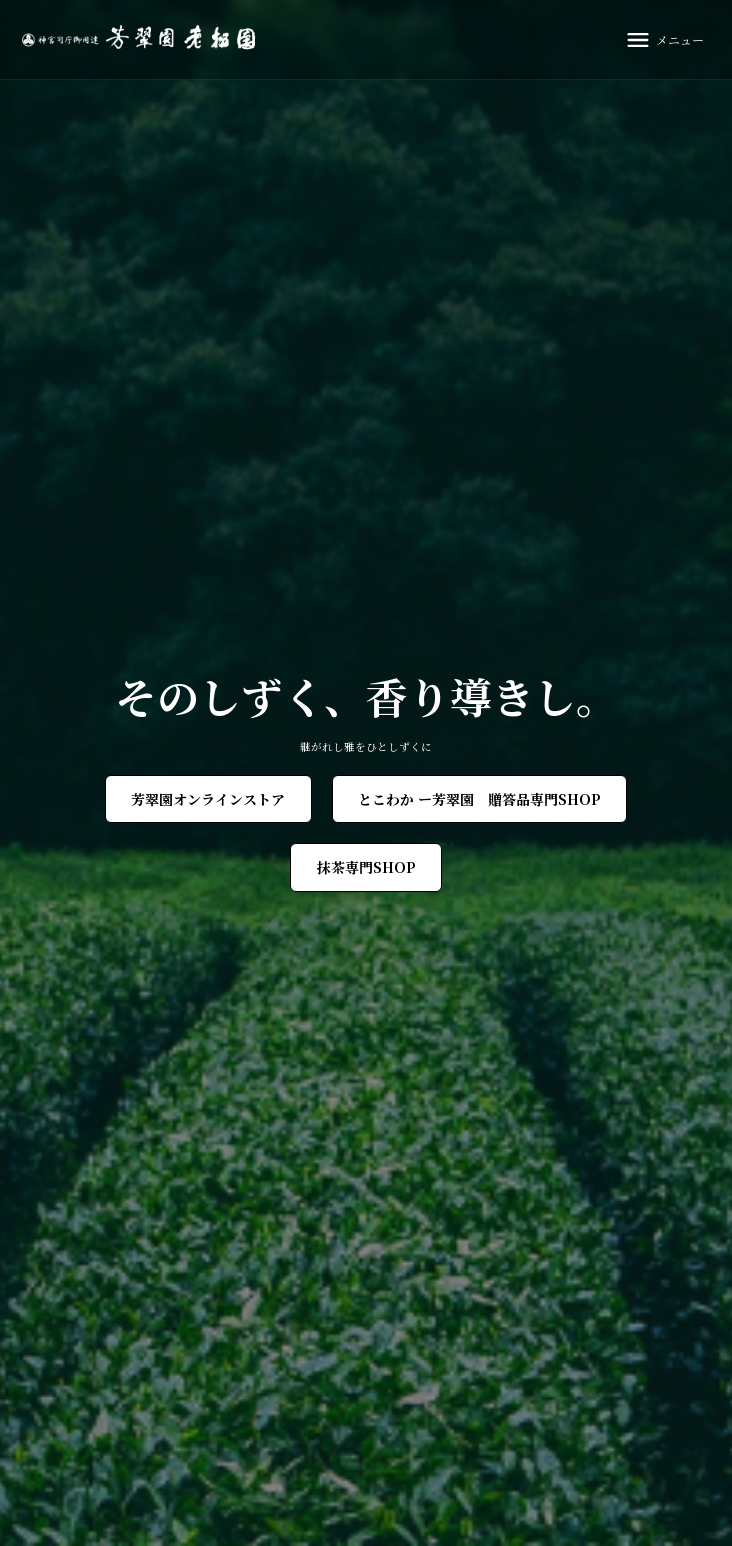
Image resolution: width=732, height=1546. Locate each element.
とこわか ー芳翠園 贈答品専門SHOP (479, 799)
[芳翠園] (144, 39)
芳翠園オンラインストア (208, 799)
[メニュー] (664, 40)
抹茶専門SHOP (366, 867)
